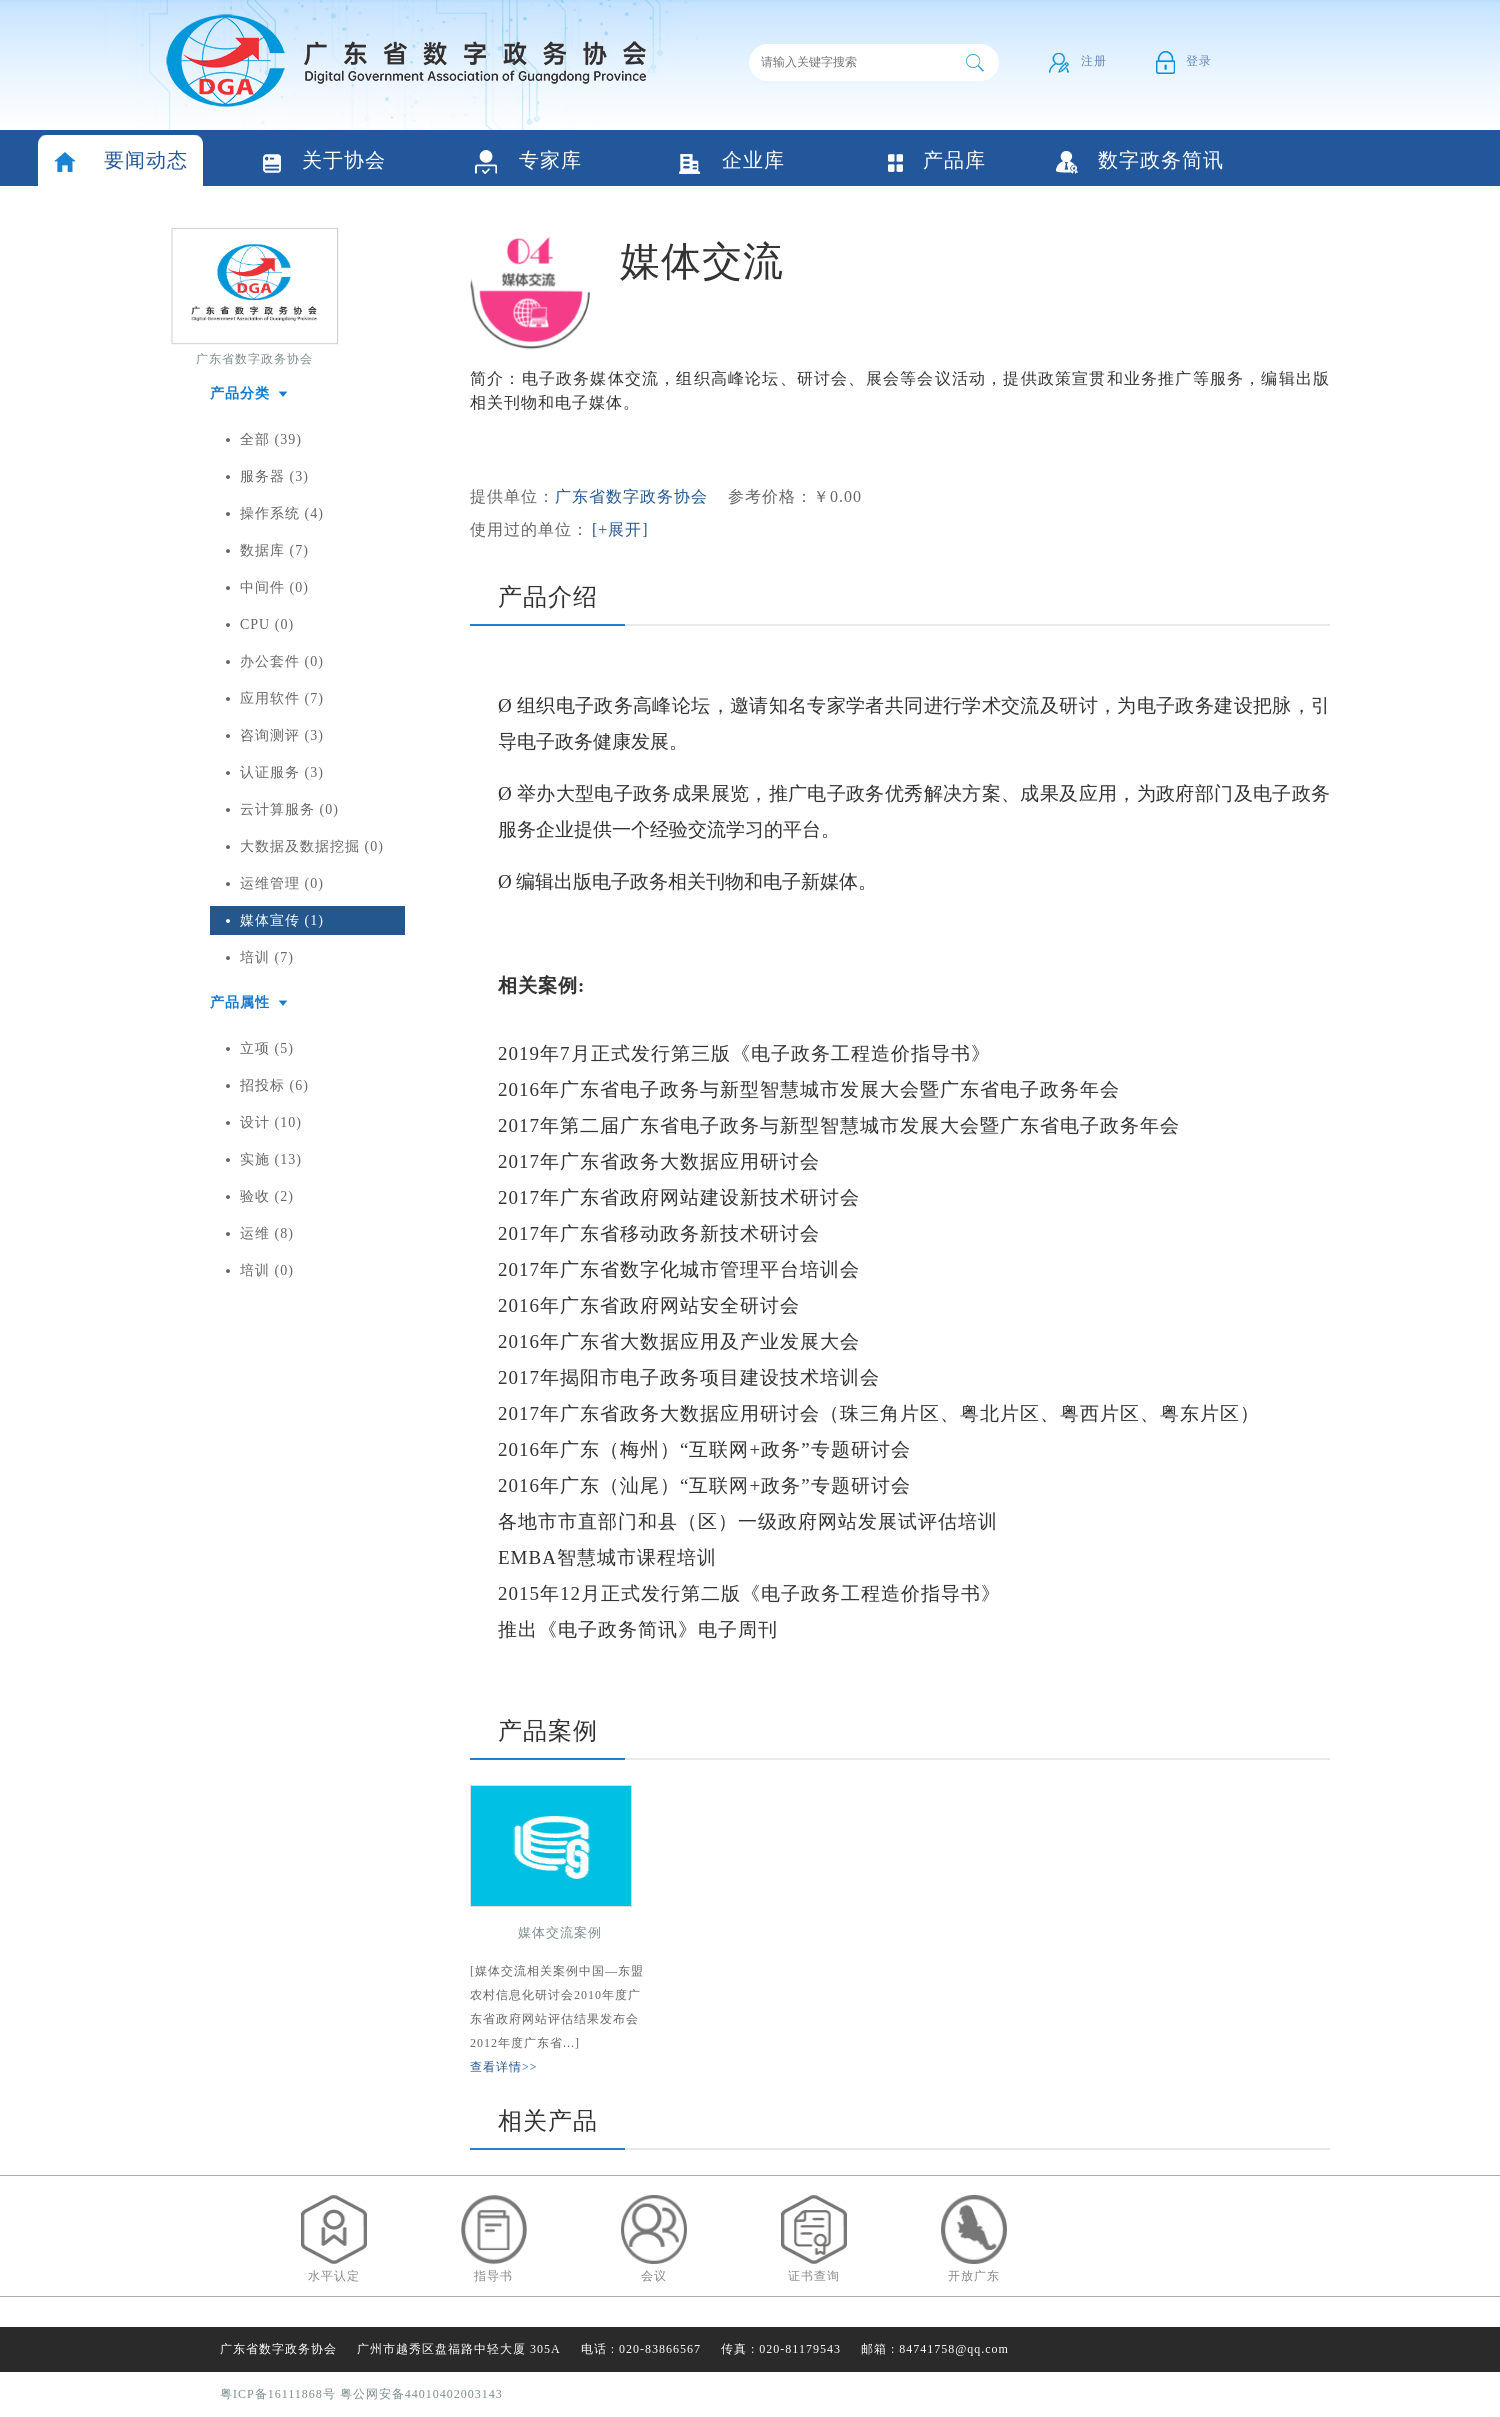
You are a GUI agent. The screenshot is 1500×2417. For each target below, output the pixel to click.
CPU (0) (267, 624)
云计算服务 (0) (289, 809)
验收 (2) (267, 1196)
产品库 (936, 162)
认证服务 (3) (282, 772)
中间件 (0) (274, 587)
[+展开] (620, 529)
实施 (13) (271, 1159)
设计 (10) (271, 1122)
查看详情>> (504, 2067)
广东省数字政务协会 (254, 359)
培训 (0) (267, 1270)
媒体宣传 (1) (282, 920)
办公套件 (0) (282, 661)
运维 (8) (267, 1233)
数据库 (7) (274, 550)
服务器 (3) (274, 476)
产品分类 (240, 393)
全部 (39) (271, 439)
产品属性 (240, 1002)
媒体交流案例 (560, 1932)
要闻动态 (120, 162)
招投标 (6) (274, 1085)
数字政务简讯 (1140, 161)
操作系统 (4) (282, 513)
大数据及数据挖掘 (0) (312, 846)
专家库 (528, 162)
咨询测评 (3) (282, 735)
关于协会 (324, 162)
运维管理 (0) (282, 883)
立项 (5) (267, 1048)
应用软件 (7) (282, 698)
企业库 (732, 162)
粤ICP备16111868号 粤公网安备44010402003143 (361, 2394)
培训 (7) (267, 957)
